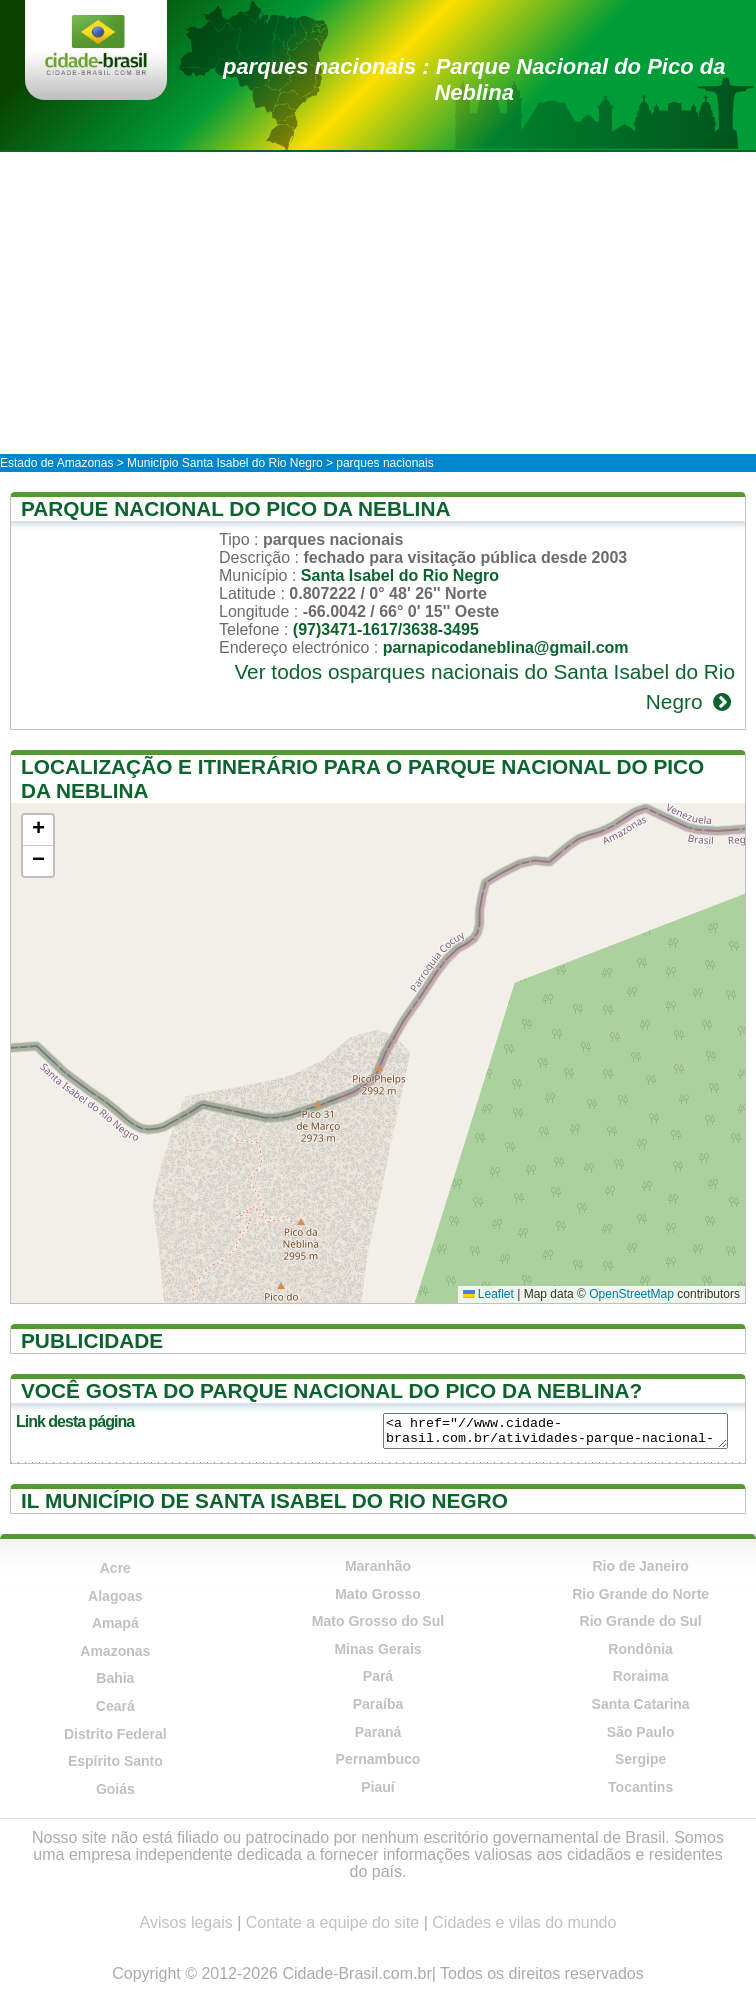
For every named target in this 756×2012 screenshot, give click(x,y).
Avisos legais (186, 1922)
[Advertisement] (378, 302)
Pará (378, 1676)
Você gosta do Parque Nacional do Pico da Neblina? (331, 1390)
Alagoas (115, 1596)
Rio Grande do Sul (641, 1621)
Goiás (115, 1789)
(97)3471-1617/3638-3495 (386, 629)
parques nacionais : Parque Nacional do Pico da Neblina (474, 79)
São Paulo (641, 1732)
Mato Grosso (378, 1594)
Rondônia (640, 1649)
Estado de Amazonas (56, 463)
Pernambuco (378, 1759)
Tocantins (640, 1787)
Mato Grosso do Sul (378, 1621)
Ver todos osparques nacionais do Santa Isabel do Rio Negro (484, 686)
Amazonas (115, 1651)
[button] (38, 830)
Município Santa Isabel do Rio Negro (224, 463)
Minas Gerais (377, 1649)
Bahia (115, 1678)
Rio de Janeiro (640, 1566)
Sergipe (640, 1759)
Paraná (378, 1732)
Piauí (377, 1787)
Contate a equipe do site (332, 1922)
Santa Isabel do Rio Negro (400, 575)
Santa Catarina (641, 1704)
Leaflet (488, 1294)
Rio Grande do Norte (640, 1594)
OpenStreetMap (631, 1294)
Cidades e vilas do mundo (524, 1922)
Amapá (115, 1623)
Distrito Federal (115, 1734)
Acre (115, 1568)
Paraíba (378, 1704)
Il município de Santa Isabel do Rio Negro (264, 1500)
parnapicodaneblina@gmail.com (506, 647)
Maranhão (378, 1566)
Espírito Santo (115, 1761)
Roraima (641, 1676)
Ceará (115, 1706)
